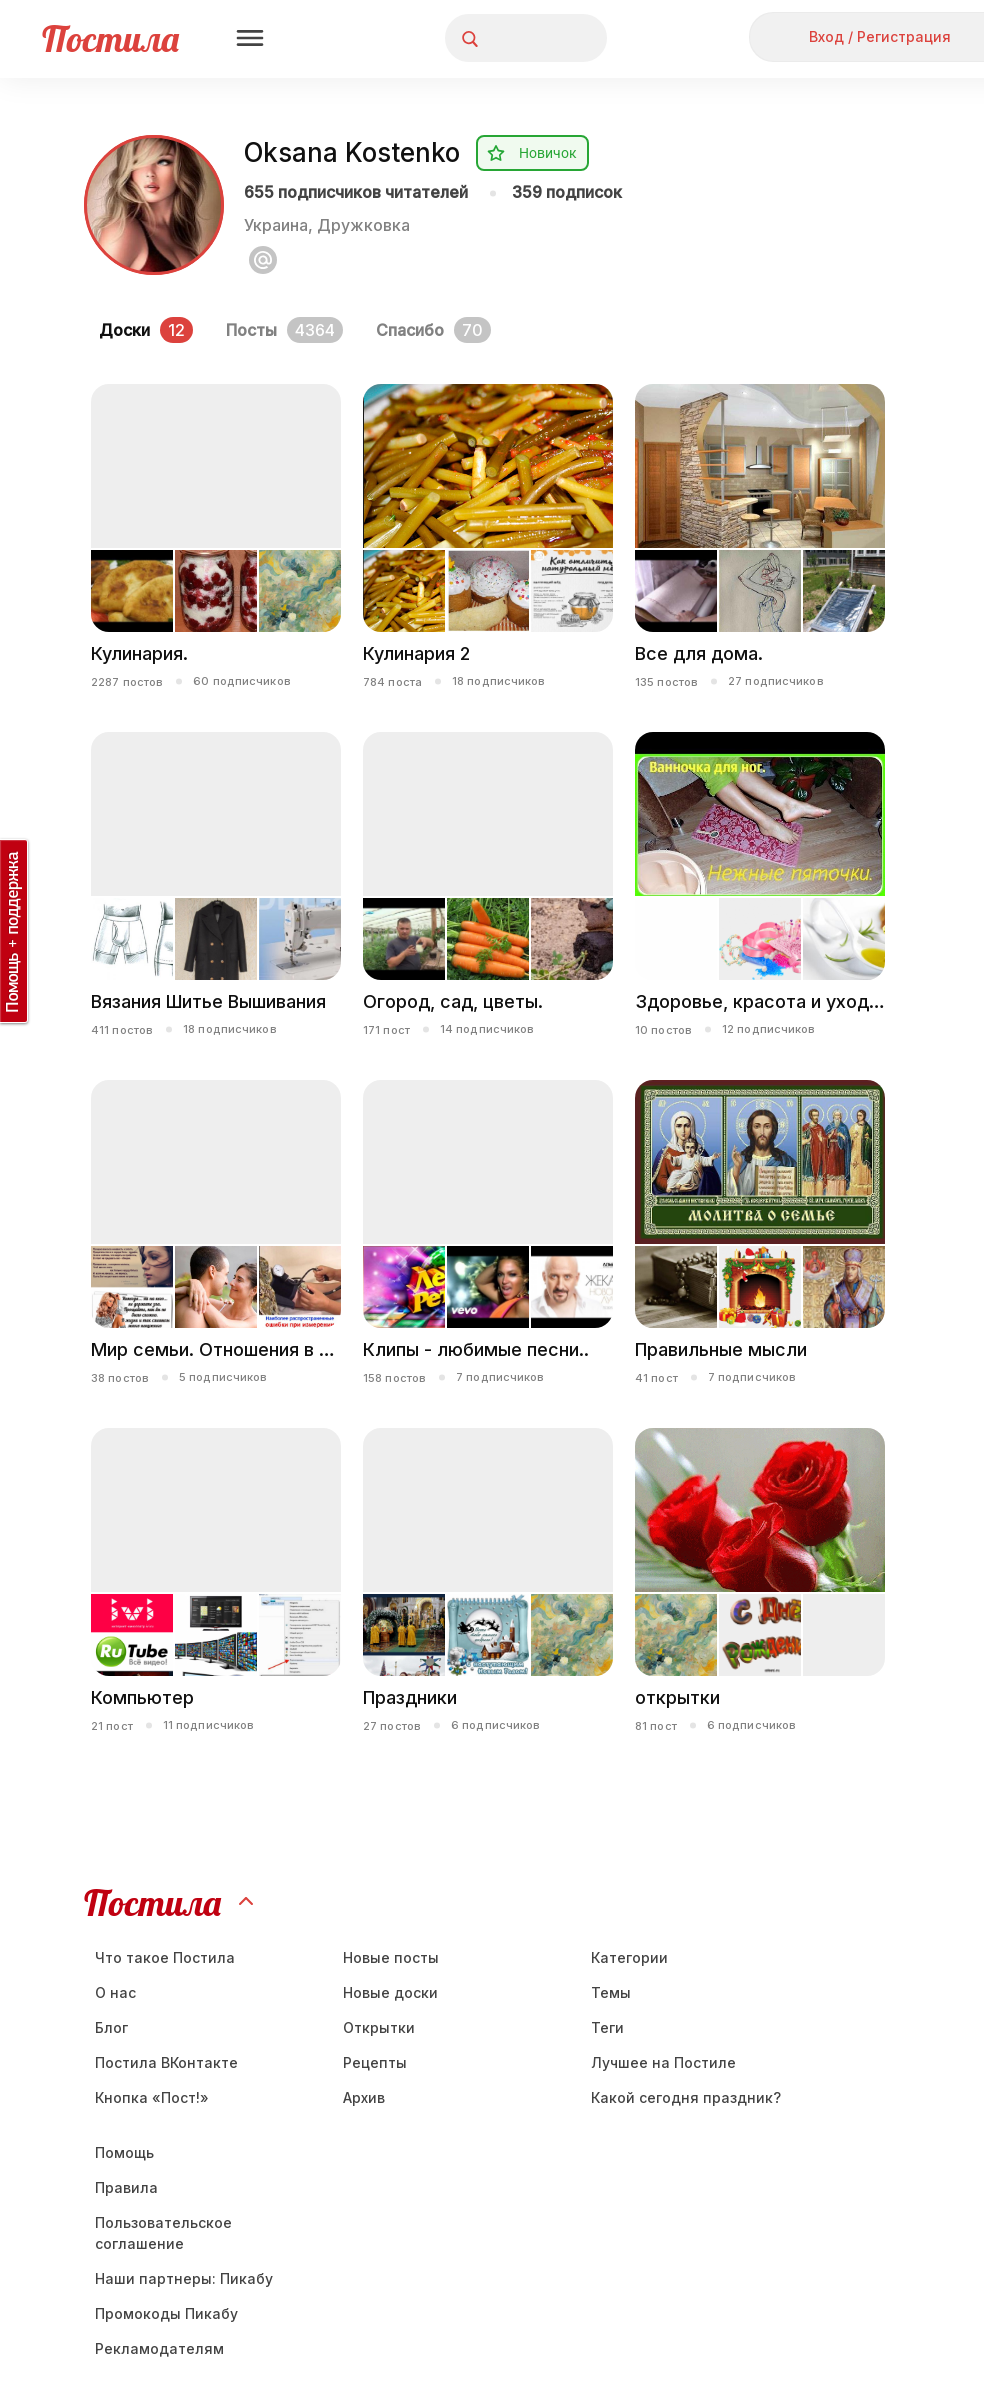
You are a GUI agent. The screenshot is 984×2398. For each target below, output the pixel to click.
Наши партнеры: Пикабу (184, 2278)
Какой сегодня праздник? (686, 2097)
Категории (629, 1957)
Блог (111, 2027)
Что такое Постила (165, 1957)
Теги (607, 2027)
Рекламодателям (159, 2348)
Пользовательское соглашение (163, 2233)
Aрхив (364, 2097)
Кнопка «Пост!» (152, 2097)
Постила (110, 38)
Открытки (379, 2027)
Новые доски (390, 1992)
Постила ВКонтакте (166, 2062)
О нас (115, 1992)
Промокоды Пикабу (166, 2313)
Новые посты (391, 1957)
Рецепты (375, 2062)
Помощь (124, 2152)
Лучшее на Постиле (663, 2062)
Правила (126, 2187)
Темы (611, 1992)
